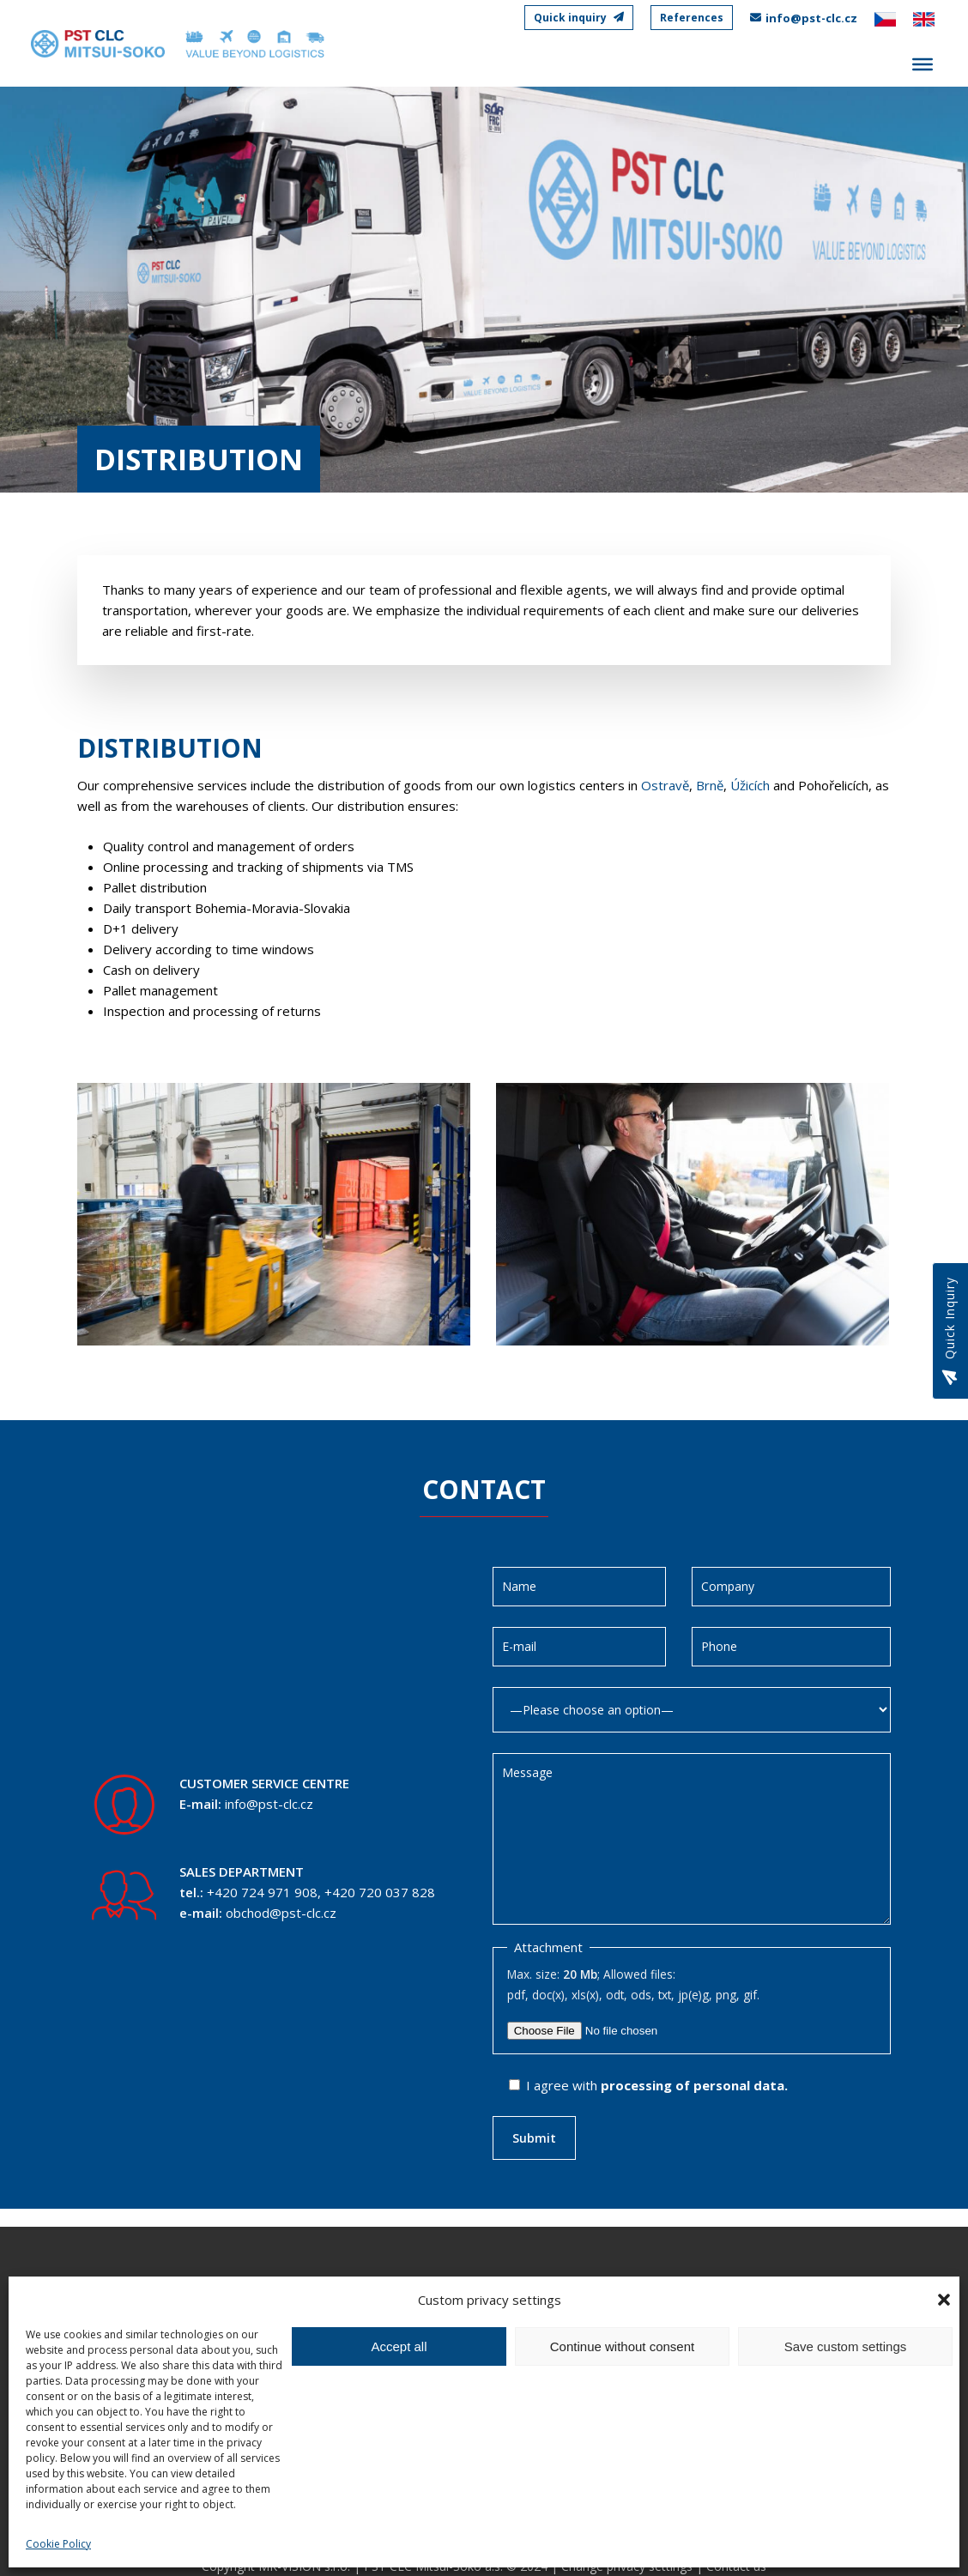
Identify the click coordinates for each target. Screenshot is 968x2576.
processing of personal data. (694, 2085)
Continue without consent (622, 2346)
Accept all (399, 2346)
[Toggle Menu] (922, 65)
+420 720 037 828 (379, 1892)
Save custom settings (845, 2346)
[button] (944, 2299)
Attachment (548, 1947)
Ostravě (665, 785)
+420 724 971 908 (262, 1892)
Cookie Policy (58, 2544)
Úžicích (750, 785)
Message (692, 1839)
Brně (709, 785)
